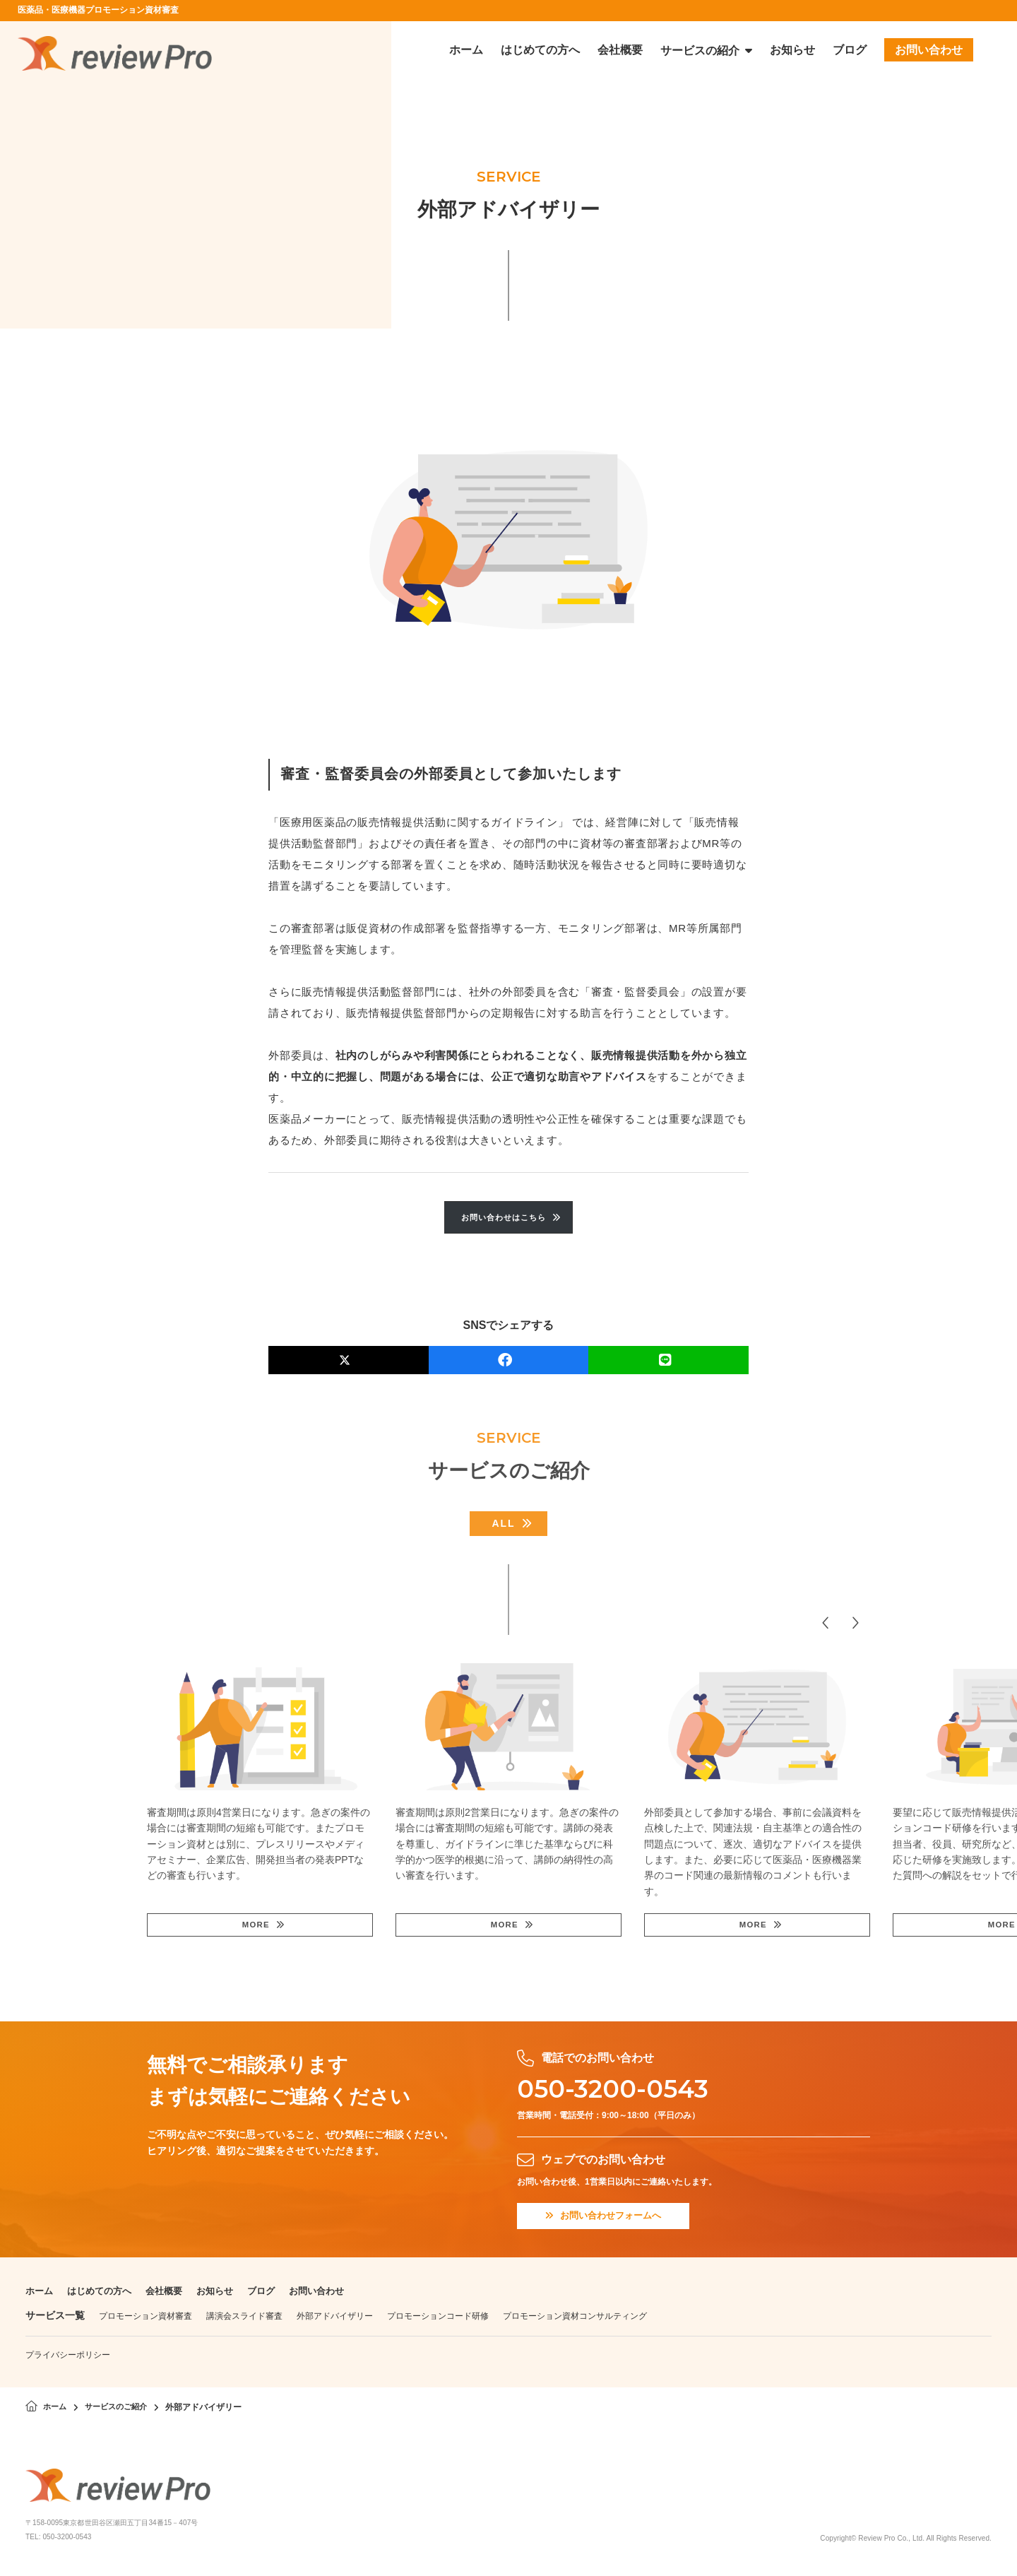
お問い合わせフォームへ (607, 2219)
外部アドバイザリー (335, 2319)
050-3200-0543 (625, 2090)
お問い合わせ (333, 2294)
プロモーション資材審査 (145, 2319)
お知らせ (226, 2294)
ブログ (275, 2294)
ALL (503, 1524)
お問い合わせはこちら (504, 1218)
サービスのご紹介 (121, 2410)
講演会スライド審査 (244, 2319)
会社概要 (172, 2294)
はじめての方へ (103, 2294)
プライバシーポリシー (67, 2358)
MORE (255, 1926)
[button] (825, 1624)
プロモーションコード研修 (438, 2319)
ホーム (40, 2294)
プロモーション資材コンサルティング (575, 2319)
